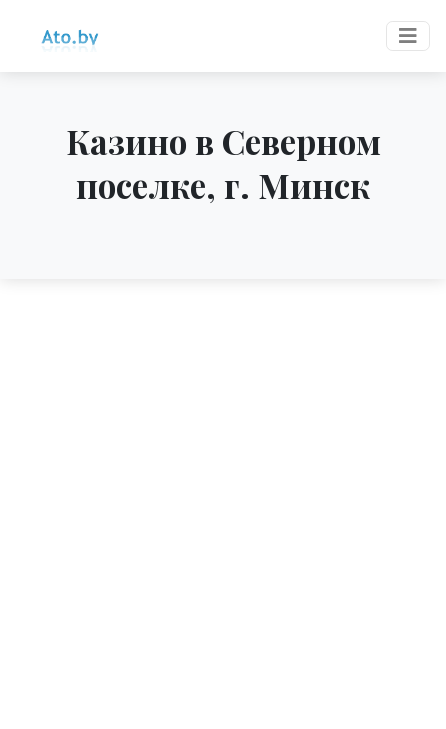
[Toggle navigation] (408, 36)
